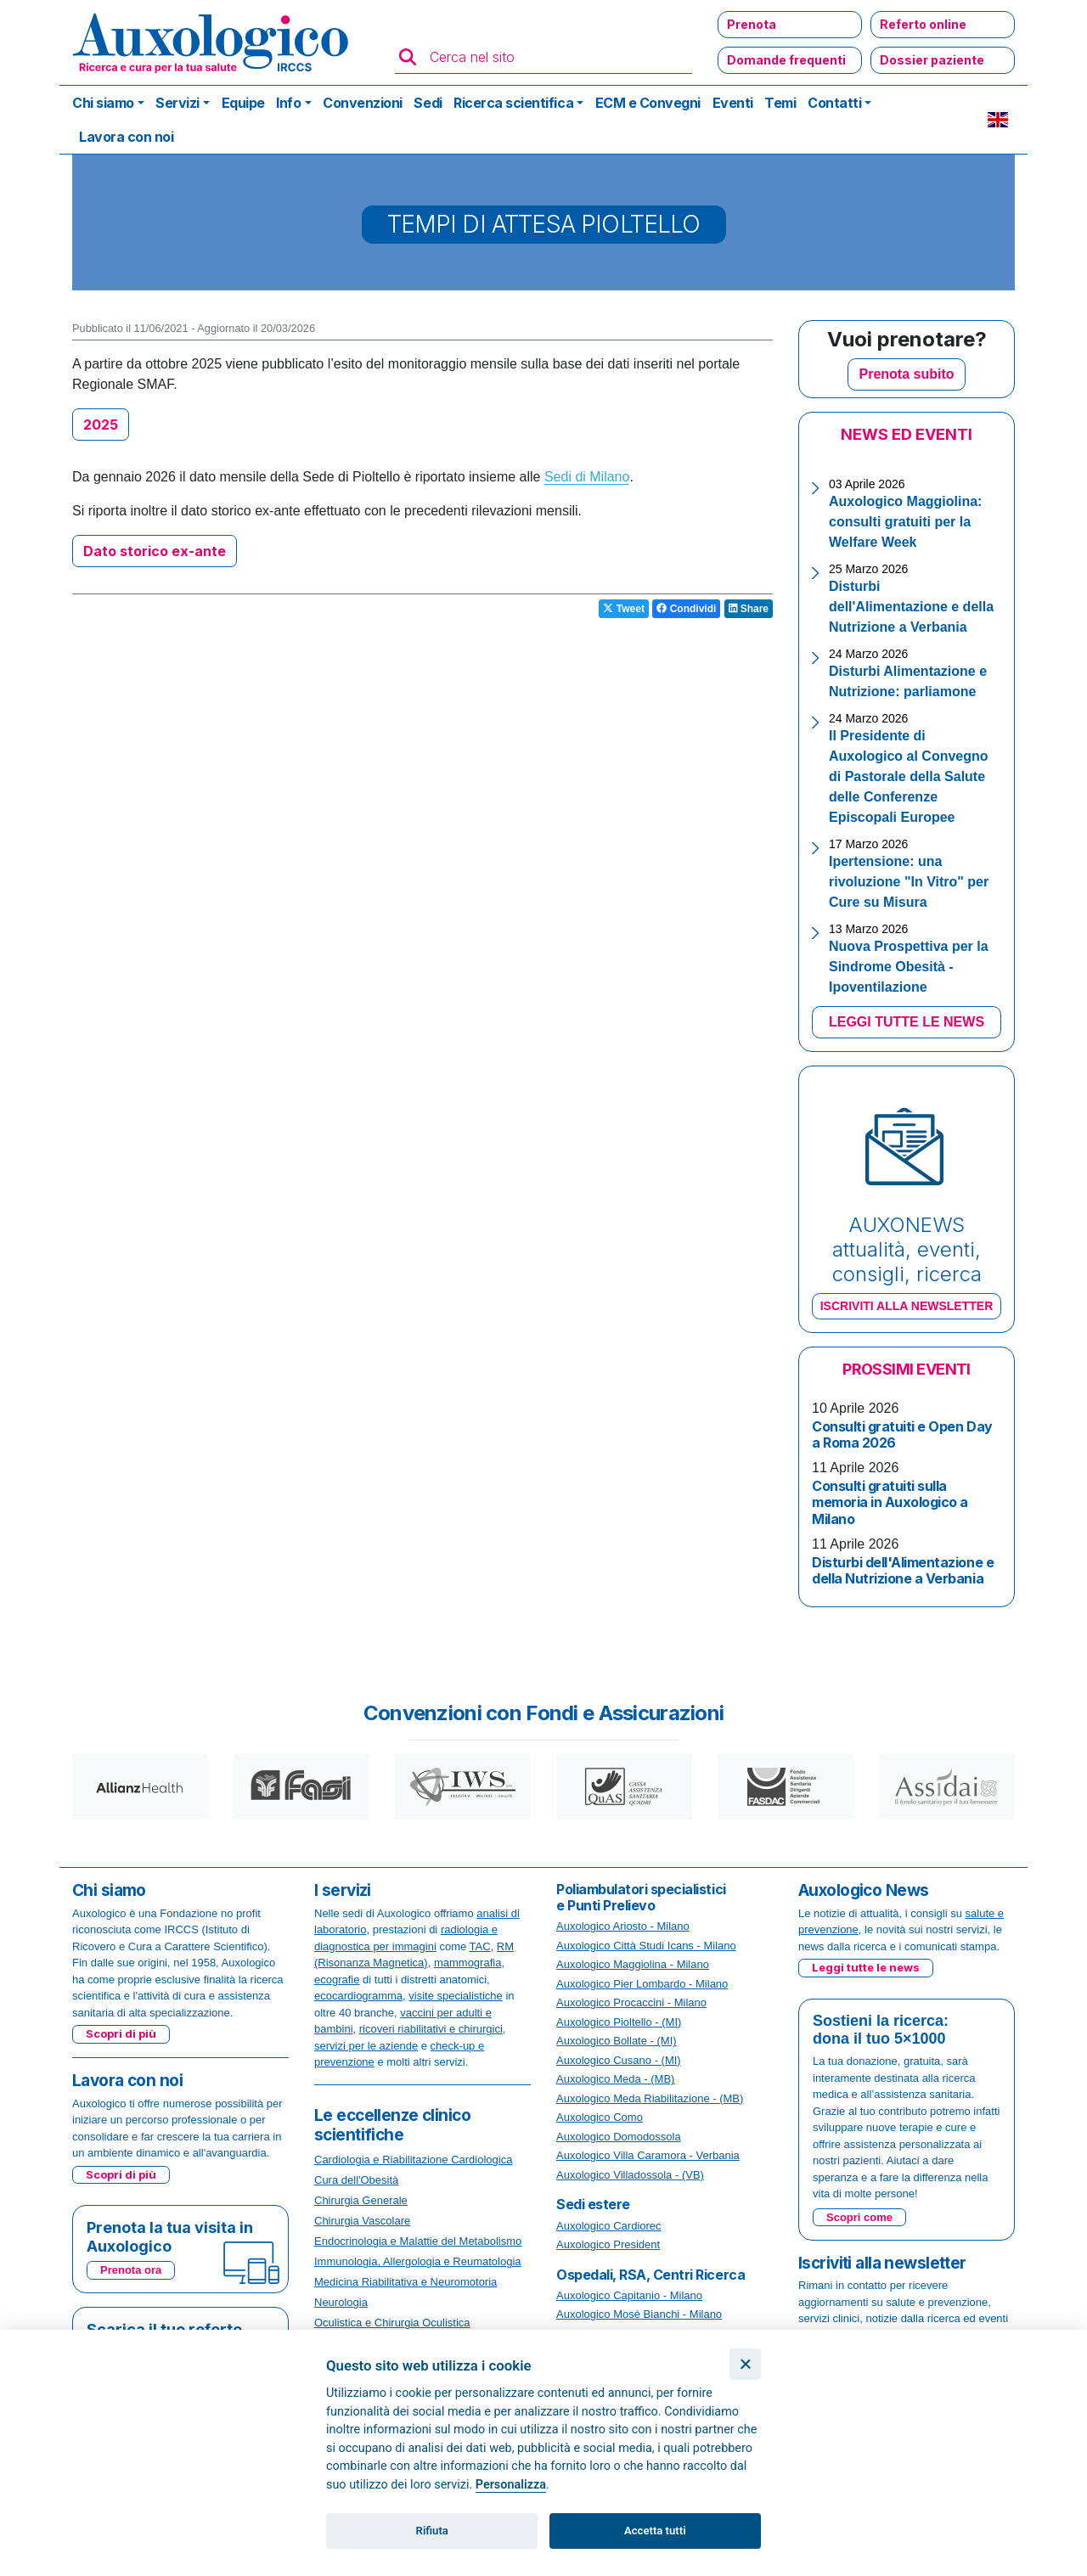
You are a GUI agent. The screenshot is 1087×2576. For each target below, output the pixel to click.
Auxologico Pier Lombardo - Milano (642, 1983)
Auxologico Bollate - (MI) (616, 2040)
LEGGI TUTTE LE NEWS (906, 1022)
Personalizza (511, 2485)
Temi (780, 102)
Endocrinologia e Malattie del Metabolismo (417, 2241)
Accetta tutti (655, 2530)
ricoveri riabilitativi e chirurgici (431, 2028)
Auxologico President (608, 2244)
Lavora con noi (126, 136)
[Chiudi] (745, 2364)
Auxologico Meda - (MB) (615, 2079)
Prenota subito (906, 374)
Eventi (732, 102)
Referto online (923, 24)
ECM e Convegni (648, 102)
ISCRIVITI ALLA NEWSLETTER (907, 1306)
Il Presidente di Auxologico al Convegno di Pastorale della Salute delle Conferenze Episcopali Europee (908, 776)
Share (749, 609)
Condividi (686, 609)
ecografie (336, 1979)
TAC (480, 1946)
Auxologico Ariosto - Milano (623, 1926)
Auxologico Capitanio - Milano (629, 2295)
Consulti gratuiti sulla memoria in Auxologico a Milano (890, 1502)
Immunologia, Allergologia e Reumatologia (417, 2261)
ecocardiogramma (358, 1995)
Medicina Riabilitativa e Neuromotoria (405, 2281)
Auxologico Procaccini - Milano (631, 2002)
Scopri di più (121, 2033)
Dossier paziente (932, 60)
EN (998, 120)
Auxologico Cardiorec (609, 2225)
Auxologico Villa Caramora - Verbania (648, 2155)
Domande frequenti (786, 60)
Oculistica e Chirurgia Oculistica (392, 2322)
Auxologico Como (599, 2117)
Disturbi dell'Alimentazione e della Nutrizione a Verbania (911, 606)
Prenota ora (130, 2270)
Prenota (751, 24)
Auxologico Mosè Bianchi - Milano (639, 2314)
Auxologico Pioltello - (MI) (618, 2022)
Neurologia (341, 2302)
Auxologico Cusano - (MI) (618, 2060)
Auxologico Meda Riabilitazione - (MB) (649, 2098)
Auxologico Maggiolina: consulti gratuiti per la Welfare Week (905, 521)
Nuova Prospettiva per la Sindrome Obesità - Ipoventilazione (908, 966)
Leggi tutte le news (866, 1967)
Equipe (243, 102)
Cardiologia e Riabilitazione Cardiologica (413, 2159)
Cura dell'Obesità (356, 2180)
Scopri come (859, 2217)
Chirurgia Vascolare (362, 2220)
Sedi (428, 102)
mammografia (467, 1962)
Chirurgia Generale (361, 2200)
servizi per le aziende (366, 2045)
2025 (100, 424)
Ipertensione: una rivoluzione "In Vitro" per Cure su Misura (908, 881)
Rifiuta (432, 2530)
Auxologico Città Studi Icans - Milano (646, 1945)
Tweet (623, 609)
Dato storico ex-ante (154, 551)
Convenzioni (363, 102)
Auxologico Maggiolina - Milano (632, 1964)
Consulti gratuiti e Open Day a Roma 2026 (902, 1434)
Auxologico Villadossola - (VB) (630, 2174)
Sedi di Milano (587, 477)
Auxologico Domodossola (618, 2136)
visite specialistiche (455, 1995)
